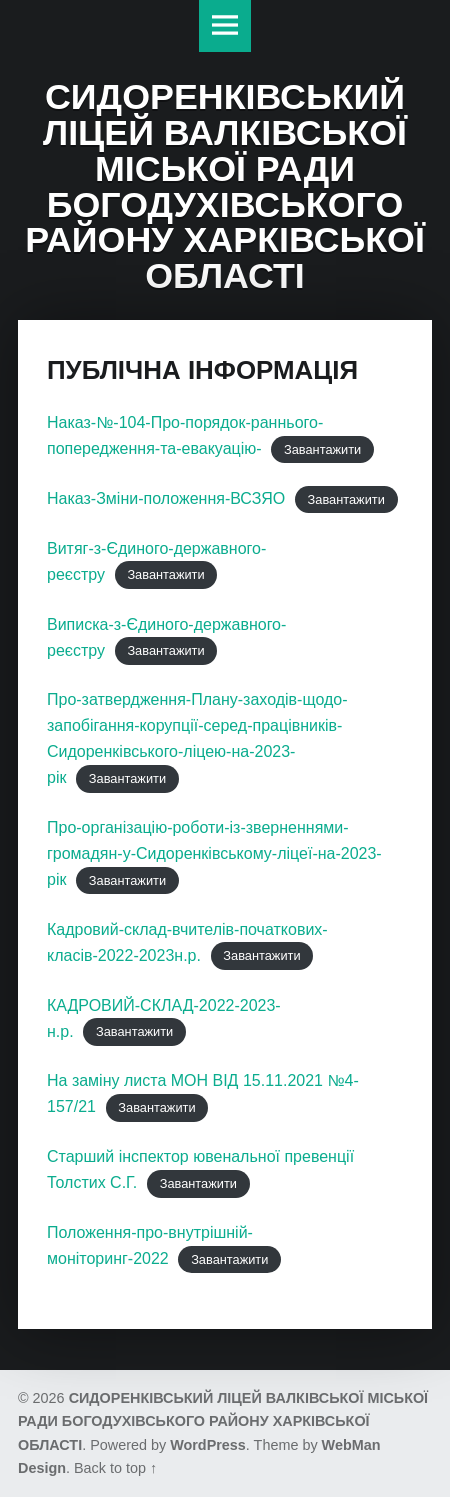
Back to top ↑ (115, 1468)
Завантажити (322, 449)
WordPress (208, 1445)
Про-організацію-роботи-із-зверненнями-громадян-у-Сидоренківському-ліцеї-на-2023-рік (214, 853)
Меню (225, 26)
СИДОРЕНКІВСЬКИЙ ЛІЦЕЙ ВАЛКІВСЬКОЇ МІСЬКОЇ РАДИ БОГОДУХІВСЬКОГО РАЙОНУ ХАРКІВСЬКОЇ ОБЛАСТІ (223, 1421)
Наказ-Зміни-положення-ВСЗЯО (166, 498)
